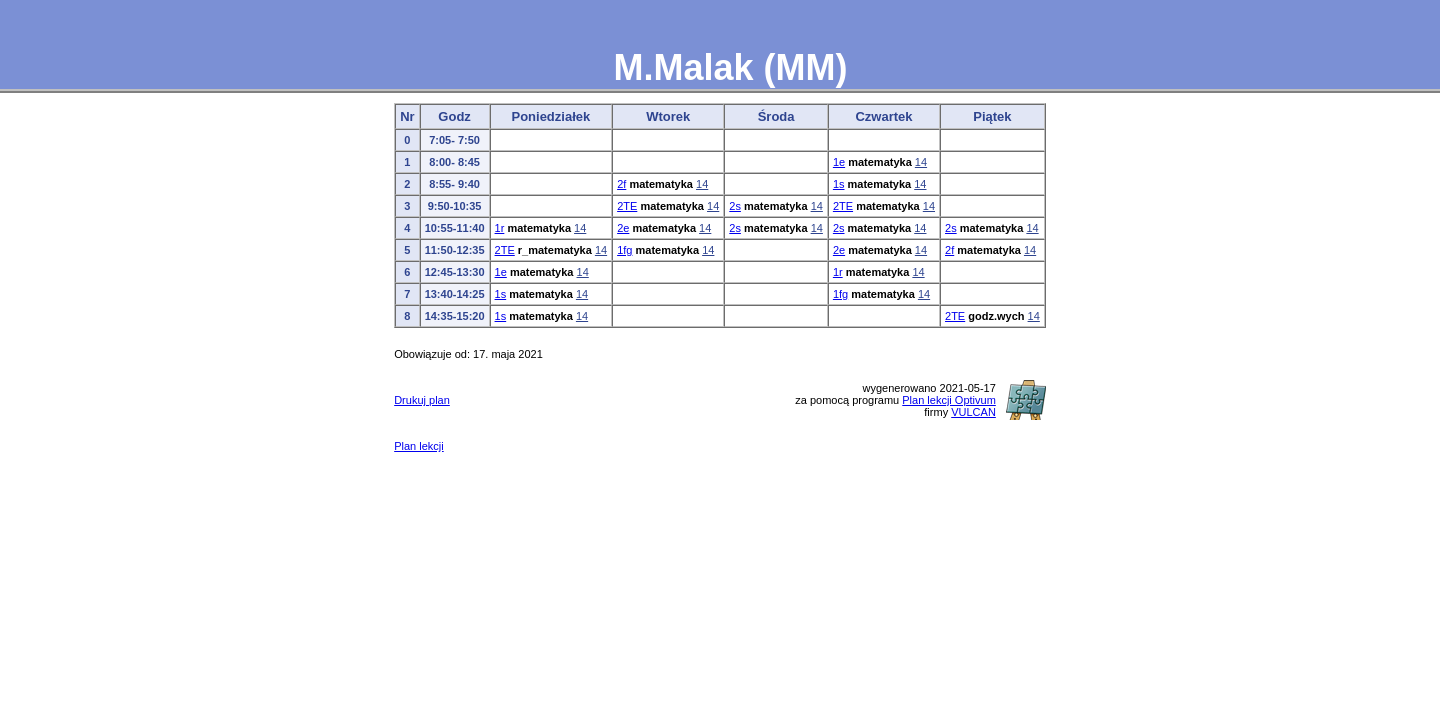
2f (621, 184)
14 (921, 162)
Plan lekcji (419, 446)
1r (500, 228)
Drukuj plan (422, 400)
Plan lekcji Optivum (949, 400)
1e (839, 162)
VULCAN (973, 412)
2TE (627, 206)
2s (735, 206)
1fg (624, 250)
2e (623, 228)
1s (839, 184)
